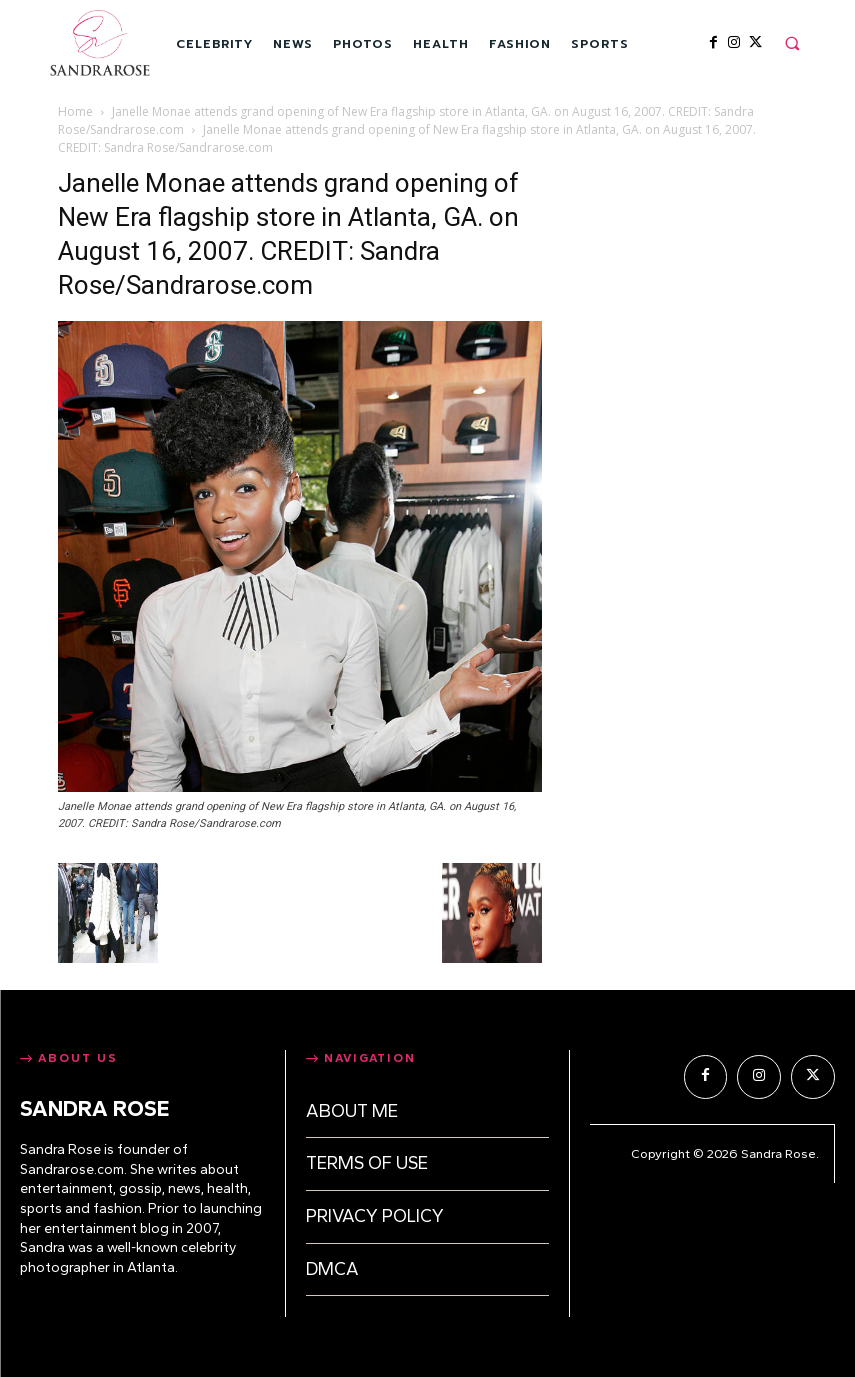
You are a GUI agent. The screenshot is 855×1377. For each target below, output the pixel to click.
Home (75, 111)
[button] (792, 43)
